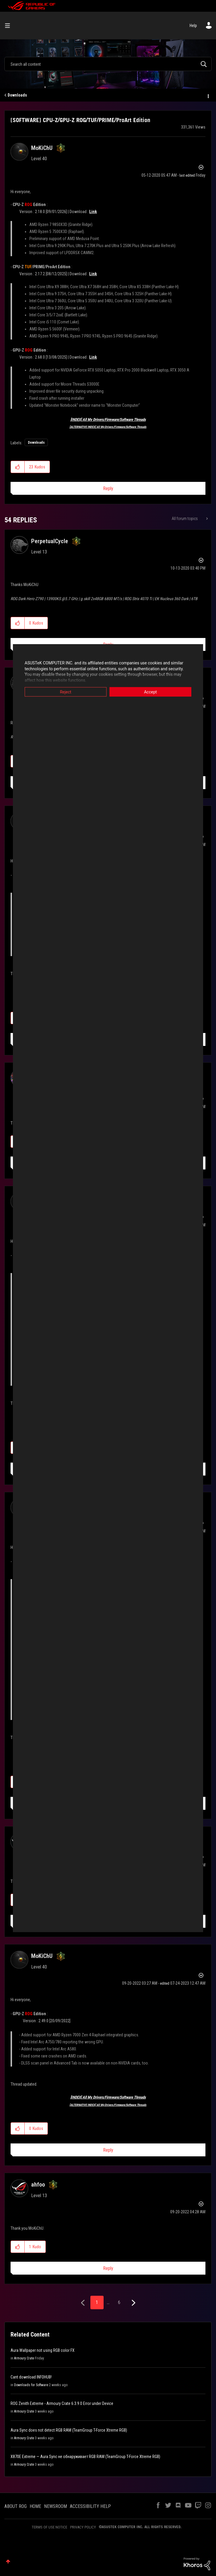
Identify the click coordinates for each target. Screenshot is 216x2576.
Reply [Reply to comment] (108, 2150)
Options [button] (208, 95)
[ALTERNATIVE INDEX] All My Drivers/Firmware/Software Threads (108, 426)
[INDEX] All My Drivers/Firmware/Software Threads (108, 419)
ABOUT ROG (15, 2506)
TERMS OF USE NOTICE (49, 2527)
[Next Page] (132, 2303)
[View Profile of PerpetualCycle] (49, 541)
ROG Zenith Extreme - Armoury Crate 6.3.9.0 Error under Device (62, 2403)
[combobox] (108, 64)
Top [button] (8, 2561)
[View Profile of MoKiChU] (42, 147)
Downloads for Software (31, 2385)
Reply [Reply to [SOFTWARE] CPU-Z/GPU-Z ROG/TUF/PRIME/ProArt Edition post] (108, 488)
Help (193, 25)
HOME (35, 2506)
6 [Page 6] (119, 2302)
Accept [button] (150, 692)
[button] (18, 467)
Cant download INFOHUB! (31, 2377)
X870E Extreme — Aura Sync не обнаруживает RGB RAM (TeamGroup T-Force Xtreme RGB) (85, 2456)
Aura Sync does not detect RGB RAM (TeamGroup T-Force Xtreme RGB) (69, 2430)
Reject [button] (65, 692)
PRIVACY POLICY (83, 2527)
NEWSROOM (55, 2506)
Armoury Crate (24, 2358)
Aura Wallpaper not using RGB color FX (43, 2350)
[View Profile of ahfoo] (38, 2184)
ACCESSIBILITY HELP (90, 2506)
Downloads (17, 95)
